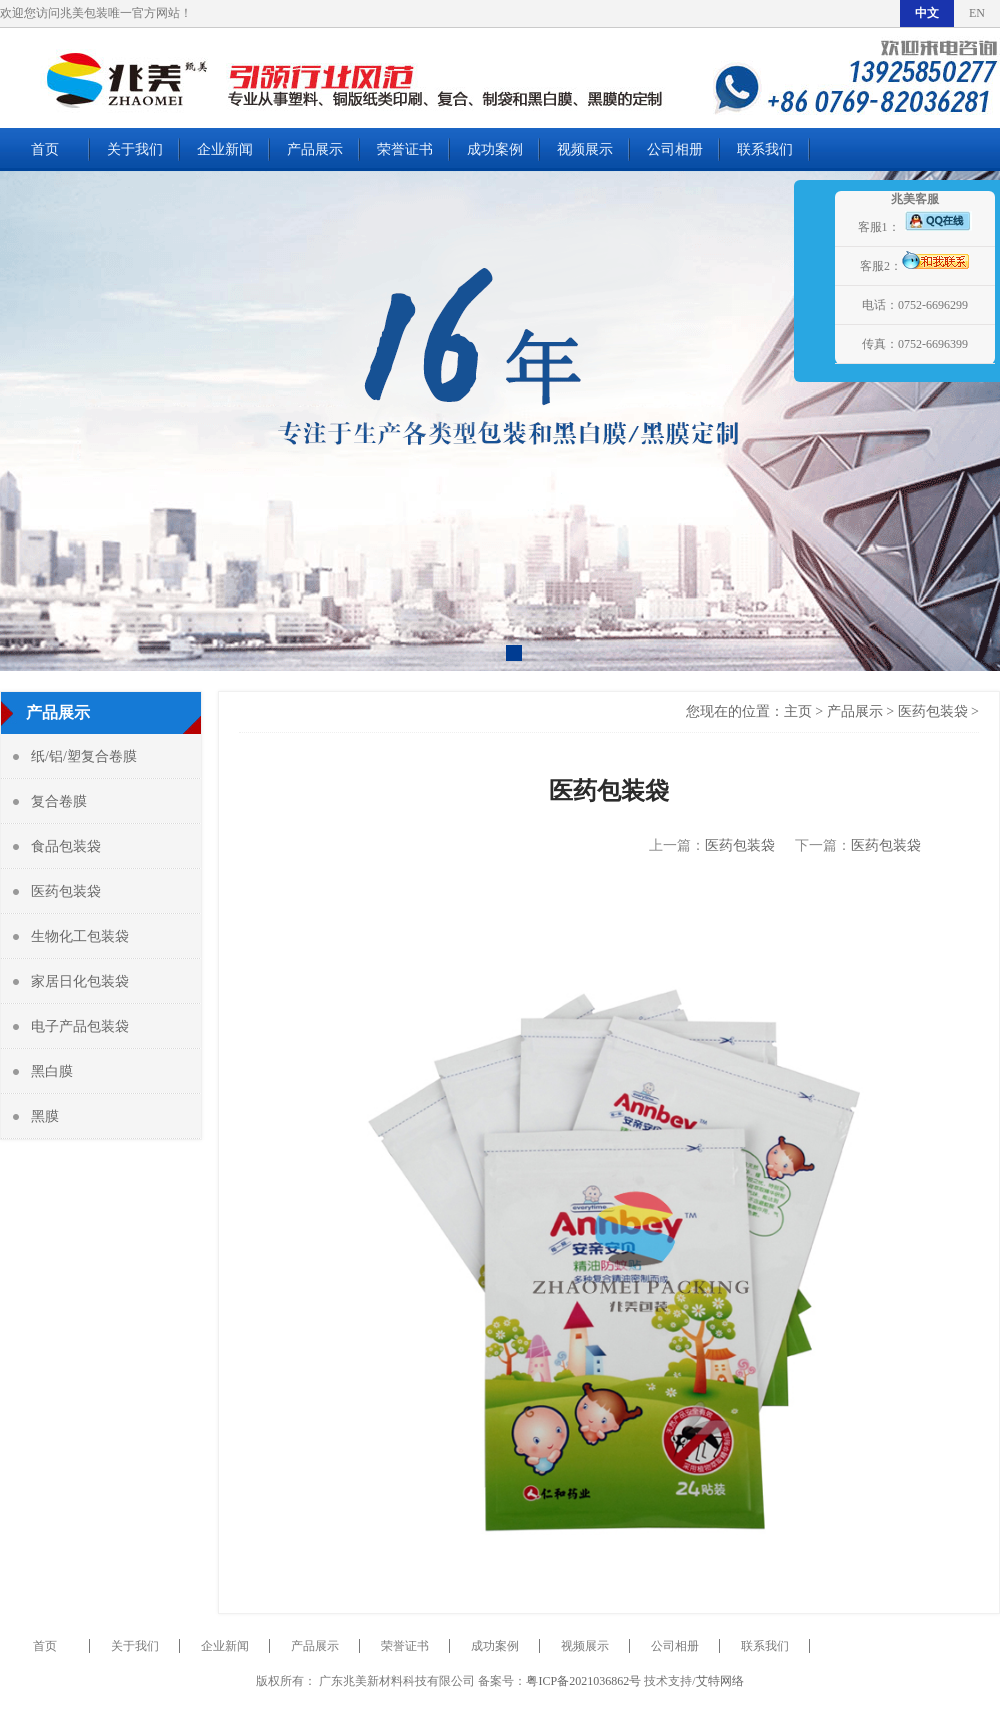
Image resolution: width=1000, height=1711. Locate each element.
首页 (45, 149)
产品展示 (315, 149)
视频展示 (585, 149)
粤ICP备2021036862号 (583, 1681)
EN (977, 13)
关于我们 (135, 149)
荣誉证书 (405, 149)
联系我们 (765, 149)
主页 (798, 711)
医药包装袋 (933, 711)
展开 (812, 302)
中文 (927, 13)
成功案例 (495, 149)
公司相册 (675, 149)
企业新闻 (225, 149)
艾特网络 (720, 1681)
